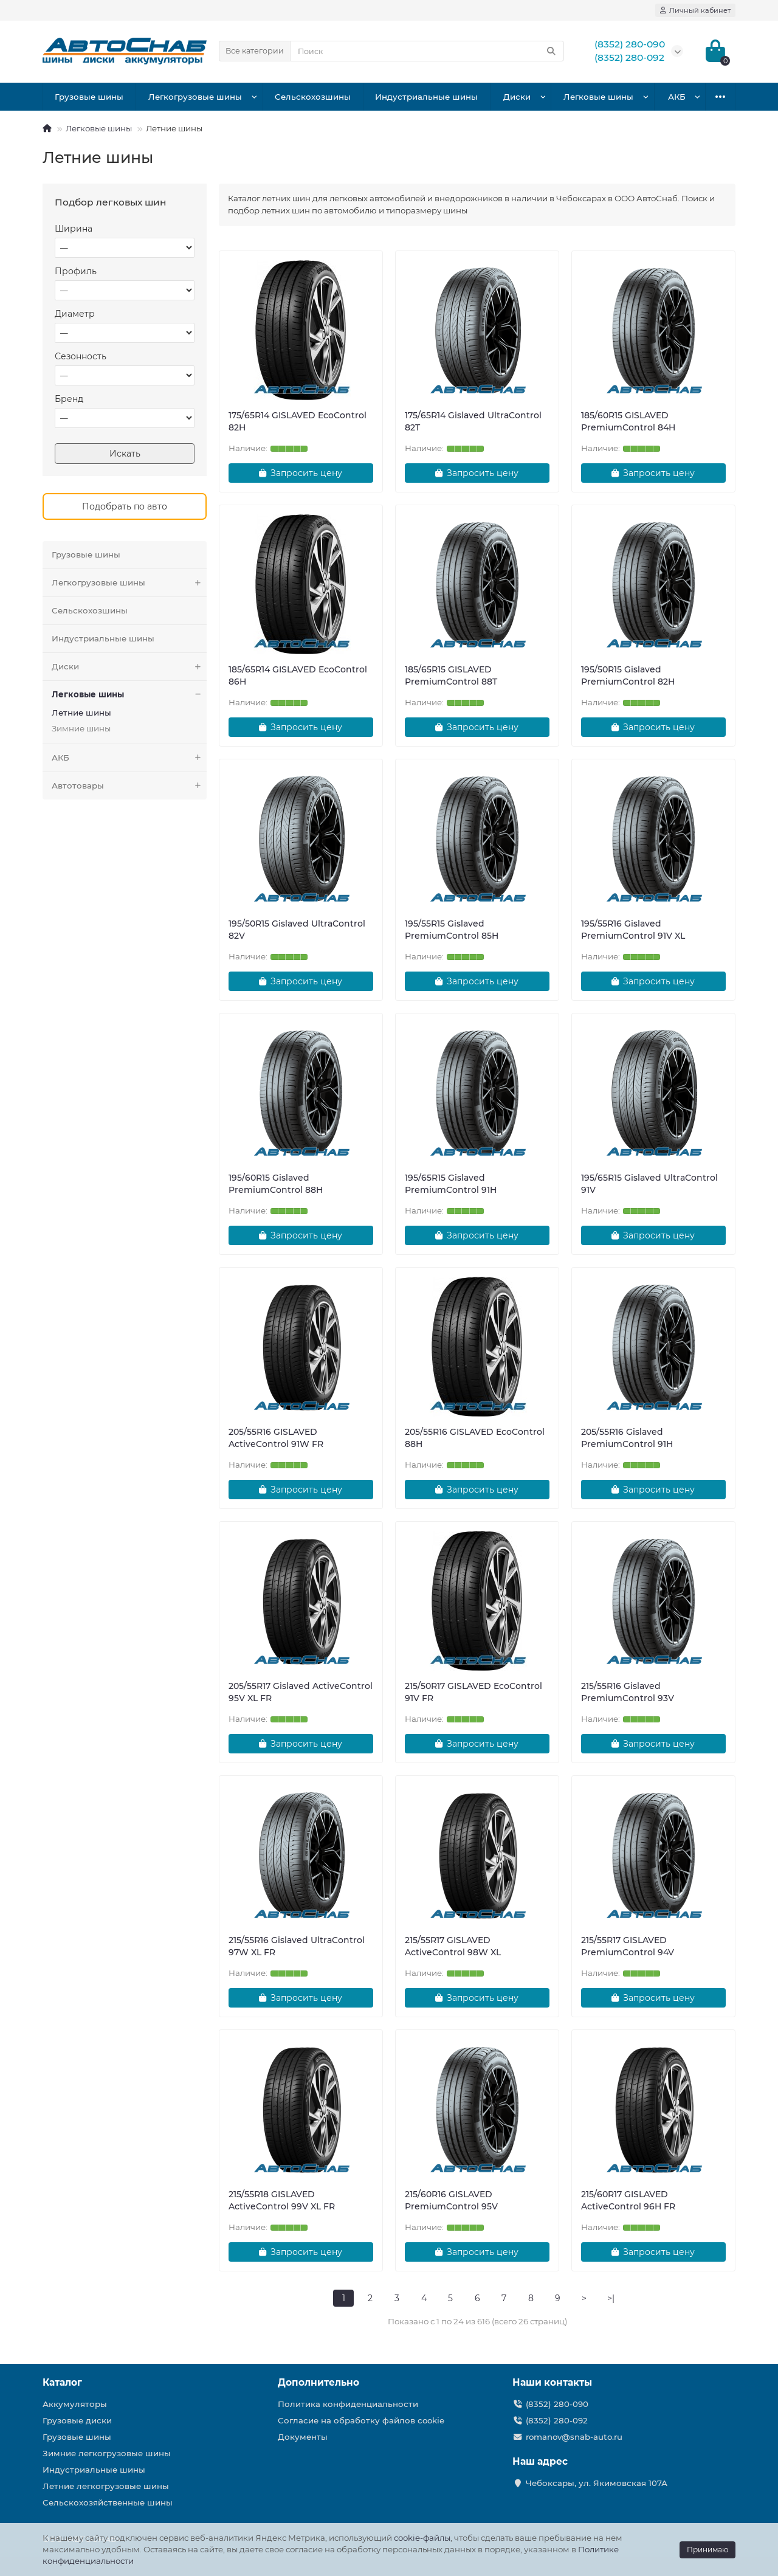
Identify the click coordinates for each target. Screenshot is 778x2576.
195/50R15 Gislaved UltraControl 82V (297, 929)
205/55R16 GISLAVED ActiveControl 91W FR (276, 1437)
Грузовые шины (89, 97)
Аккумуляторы (75, 2404)
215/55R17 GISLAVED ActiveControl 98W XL (453, 1946)
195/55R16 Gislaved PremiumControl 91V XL (633, 929)
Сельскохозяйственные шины (108, 2502)
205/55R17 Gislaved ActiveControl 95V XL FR (301, 1692)
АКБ (677, 97)
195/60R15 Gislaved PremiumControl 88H (276, 1183)
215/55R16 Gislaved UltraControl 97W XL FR (297, 1946)
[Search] (427, 51)
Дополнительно (318, 2382)
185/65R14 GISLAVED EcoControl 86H (298, 675)
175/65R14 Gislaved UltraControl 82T (473, 421)
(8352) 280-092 (557, 2420)
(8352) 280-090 (557, 2404)
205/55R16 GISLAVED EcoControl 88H (475, 1437)
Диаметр (75, 313)
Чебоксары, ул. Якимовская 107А (596, 2483)
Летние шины (81, 712)
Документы (303, 2437)
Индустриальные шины (426, 97)
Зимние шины (81, 728)
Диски (517, 97)
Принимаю (707, 2549)
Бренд (69, 398)
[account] (695, 10)
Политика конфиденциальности (348, 2404)
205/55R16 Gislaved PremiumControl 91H (627, 1437)
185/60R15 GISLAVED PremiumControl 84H (628, 421)
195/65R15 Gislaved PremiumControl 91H (451, 1183)
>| (610, 2298)
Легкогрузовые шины (195, 97)
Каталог (62, 2382)
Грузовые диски (77, 2420)
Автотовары (129, 786)
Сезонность (80, 356)
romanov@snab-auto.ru (574, 2437)
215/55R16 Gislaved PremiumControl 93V (627, 1692)
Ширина (73, 228)
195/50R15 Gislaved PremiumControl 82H (628, 675)
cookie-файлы (422, 2538)
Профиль (76, 271)
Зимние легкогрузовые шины (107, 2453)
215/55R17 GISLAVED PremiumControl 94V (627, 1946)
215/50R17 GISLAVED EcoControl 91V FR (473, 1692)
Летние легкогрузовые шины (106, 2486)
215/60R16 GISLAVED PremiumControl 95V (451, 2200)
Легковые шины (598, 97)
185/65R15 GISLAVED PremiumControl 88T (451, 675)
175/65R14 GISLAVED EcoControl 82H (298, 421)
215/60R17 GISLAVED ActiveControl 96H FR (628, 2200)
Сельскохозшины (313, 97)
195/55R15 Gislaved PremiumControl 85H (451, 929)
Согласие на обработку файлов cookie (361, 2420)
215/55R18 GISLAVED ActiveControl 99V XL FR (282, 2200)
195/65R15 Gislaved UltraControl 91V (649, 1183)
